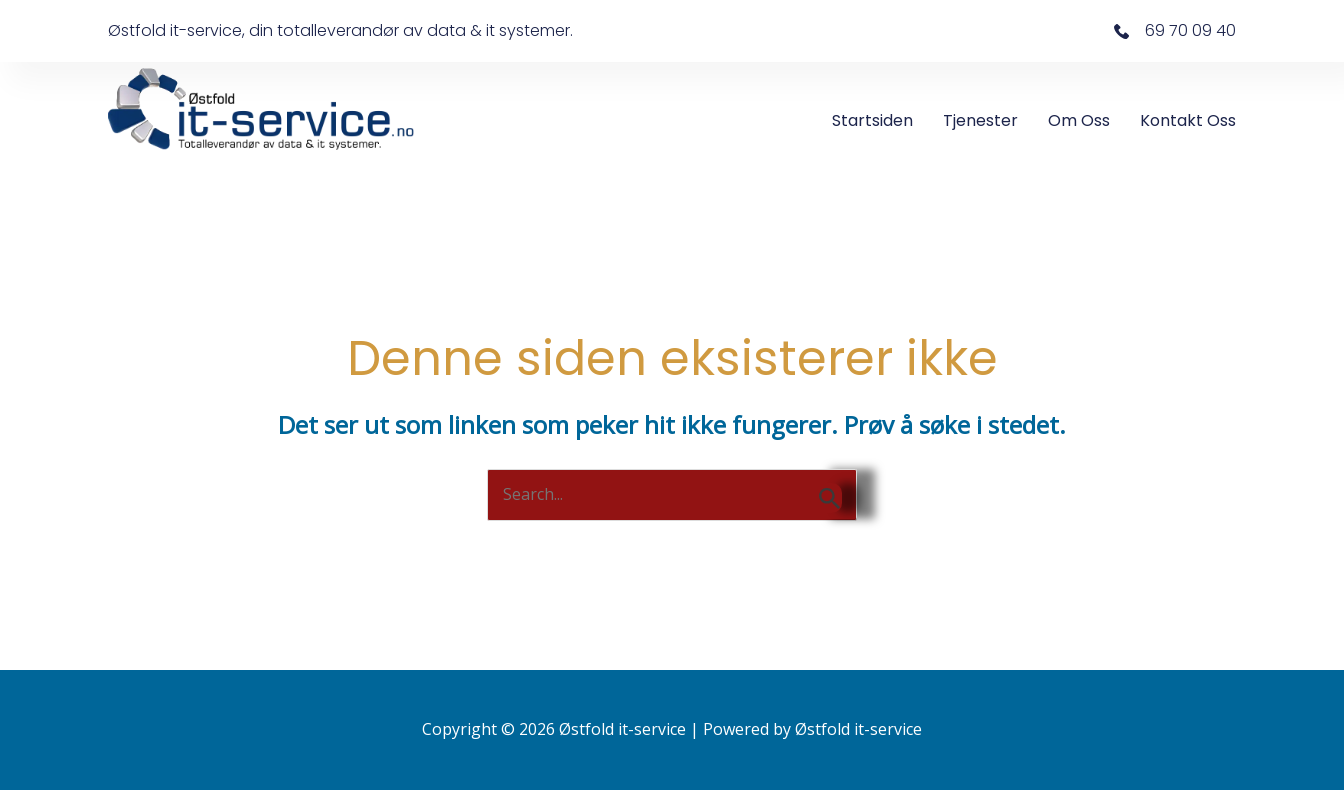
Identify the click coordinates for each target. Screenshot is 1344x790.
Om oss (1079, 120)
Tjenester (980, 120)
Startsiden (872, 120)
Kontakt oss (1188, 120)
